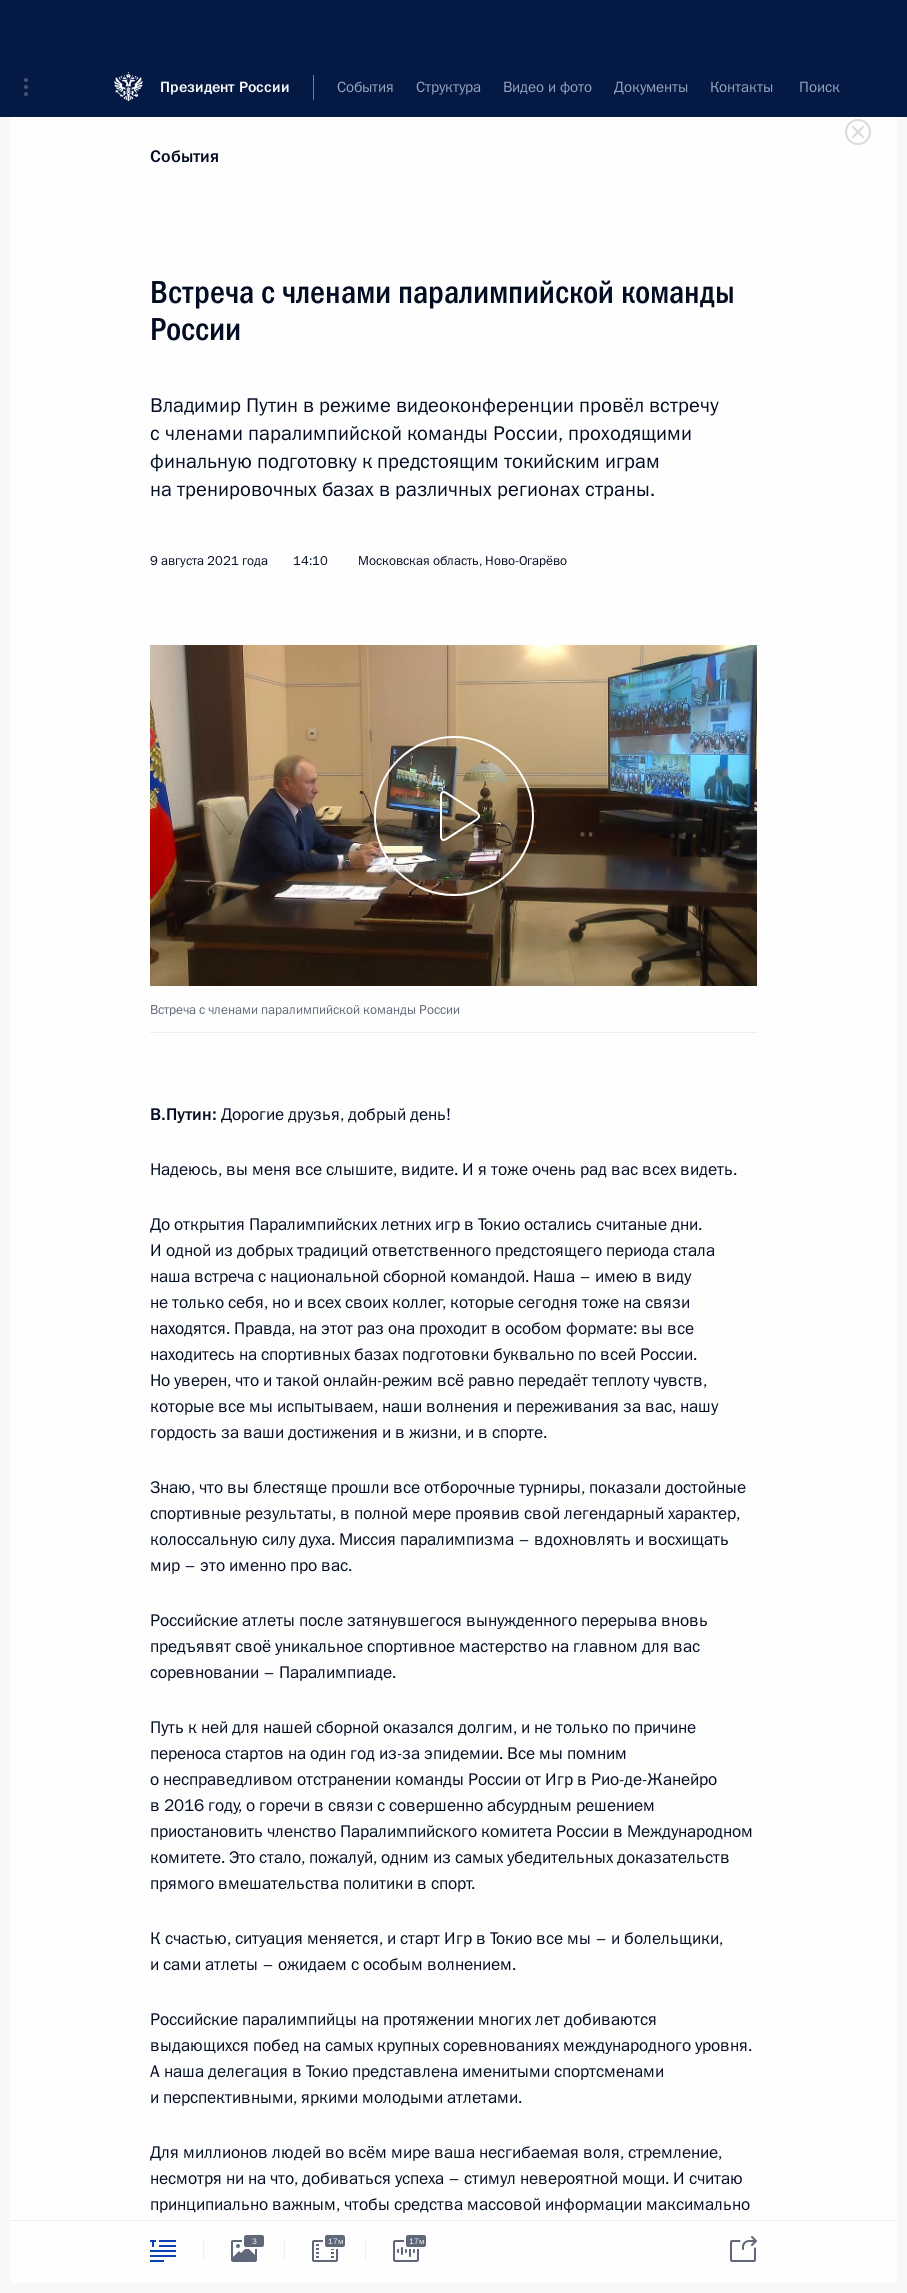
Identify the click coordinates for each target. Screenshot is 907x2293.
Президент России (225, 29)
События (184, 156)
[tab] (163, 2250)
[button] (33, 30)
